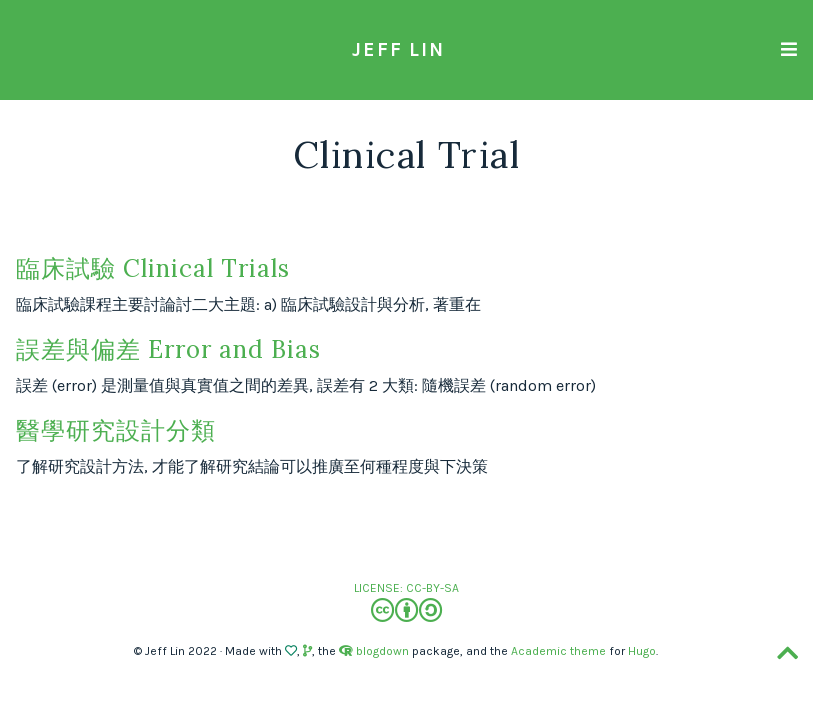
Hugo (642, 651)
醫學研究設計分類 (116, 430)
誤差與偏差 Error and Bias (168, 349)
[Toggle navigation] (789, 49)
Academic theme (558, 651)
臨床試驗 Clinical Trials (152, 268)
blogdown (382, 651)
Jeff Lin (399, 49)
